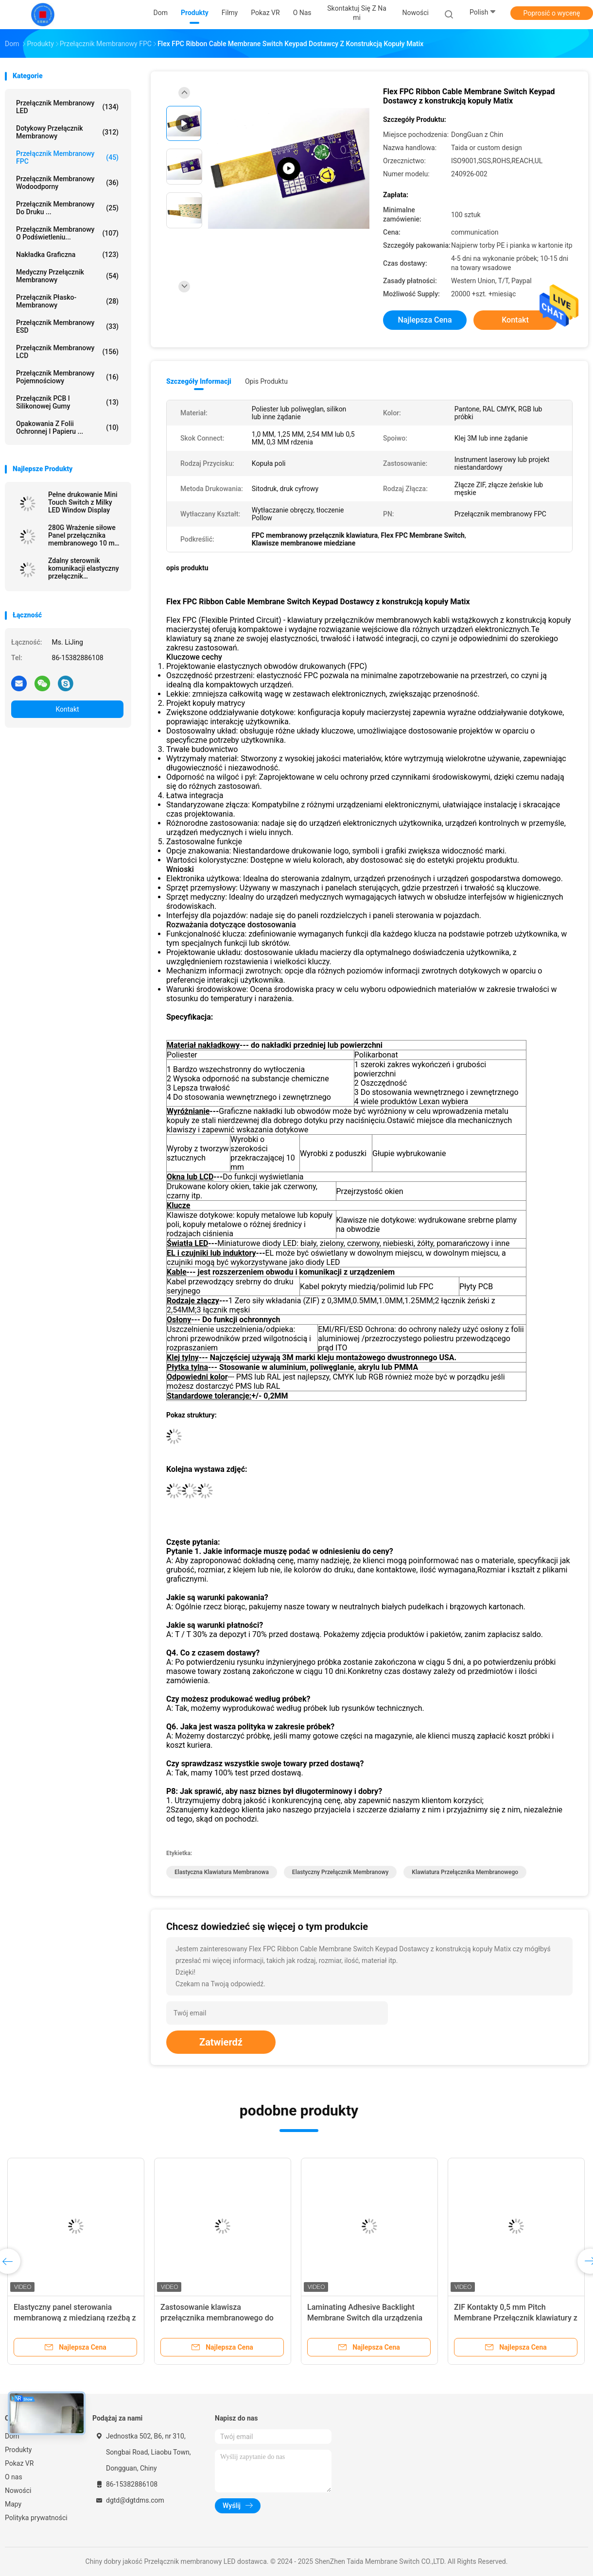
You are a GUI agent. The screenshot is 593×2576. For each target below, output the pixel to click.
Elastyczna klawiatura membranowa (221, 1872)
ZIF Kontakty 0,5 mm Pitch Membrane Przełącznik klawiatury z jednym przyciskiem (515, 2318)
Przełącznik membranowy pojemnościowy (67, 377)
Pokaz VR (19, 2463)
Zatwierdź (221, 2042)
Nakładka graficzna (67, 254)
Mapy (13, 2504)
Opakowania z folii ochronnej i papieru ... (67, 427)
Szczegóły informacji (198, 381)
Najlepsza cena (425, 319)
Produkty (18, 2450)
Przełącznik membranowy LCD (67, 351)
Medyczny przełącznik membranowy (67, 276)
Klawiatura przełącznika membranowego (465, 1872)
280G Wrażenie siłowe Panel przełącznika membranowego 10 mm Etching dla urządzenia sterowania (84, 535)
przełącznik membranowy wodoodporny (67, 182)
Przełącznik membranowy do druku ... (67, 208)
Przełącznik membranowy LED (67, 107)
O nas (13, 2477)
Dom (12, 2436)
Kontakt (67, 709)
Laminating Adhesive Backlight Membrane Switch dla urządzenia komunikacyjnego (364, 2318)
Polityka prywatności (36, 2518)
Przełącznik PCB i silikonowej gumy (67, 402)
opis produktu (266, 381)
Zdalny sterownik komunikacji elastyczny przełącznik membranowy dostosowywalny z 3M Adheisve (83, 568)
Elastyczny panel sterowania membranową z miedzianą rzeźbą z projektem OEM (75, 2318)
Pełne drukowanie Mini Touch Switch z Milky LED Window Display (83, 502)
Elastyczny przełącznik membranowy (340, 1872)
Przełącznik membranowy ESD (67, 326)
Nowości (18, 2490)
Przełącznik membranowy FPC (67, 157)
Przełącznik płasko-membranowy (67, 301)
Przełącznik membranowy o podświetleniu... (67, 233)
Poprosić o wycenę (551, 13)
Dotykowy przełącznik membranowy (67, 132)
